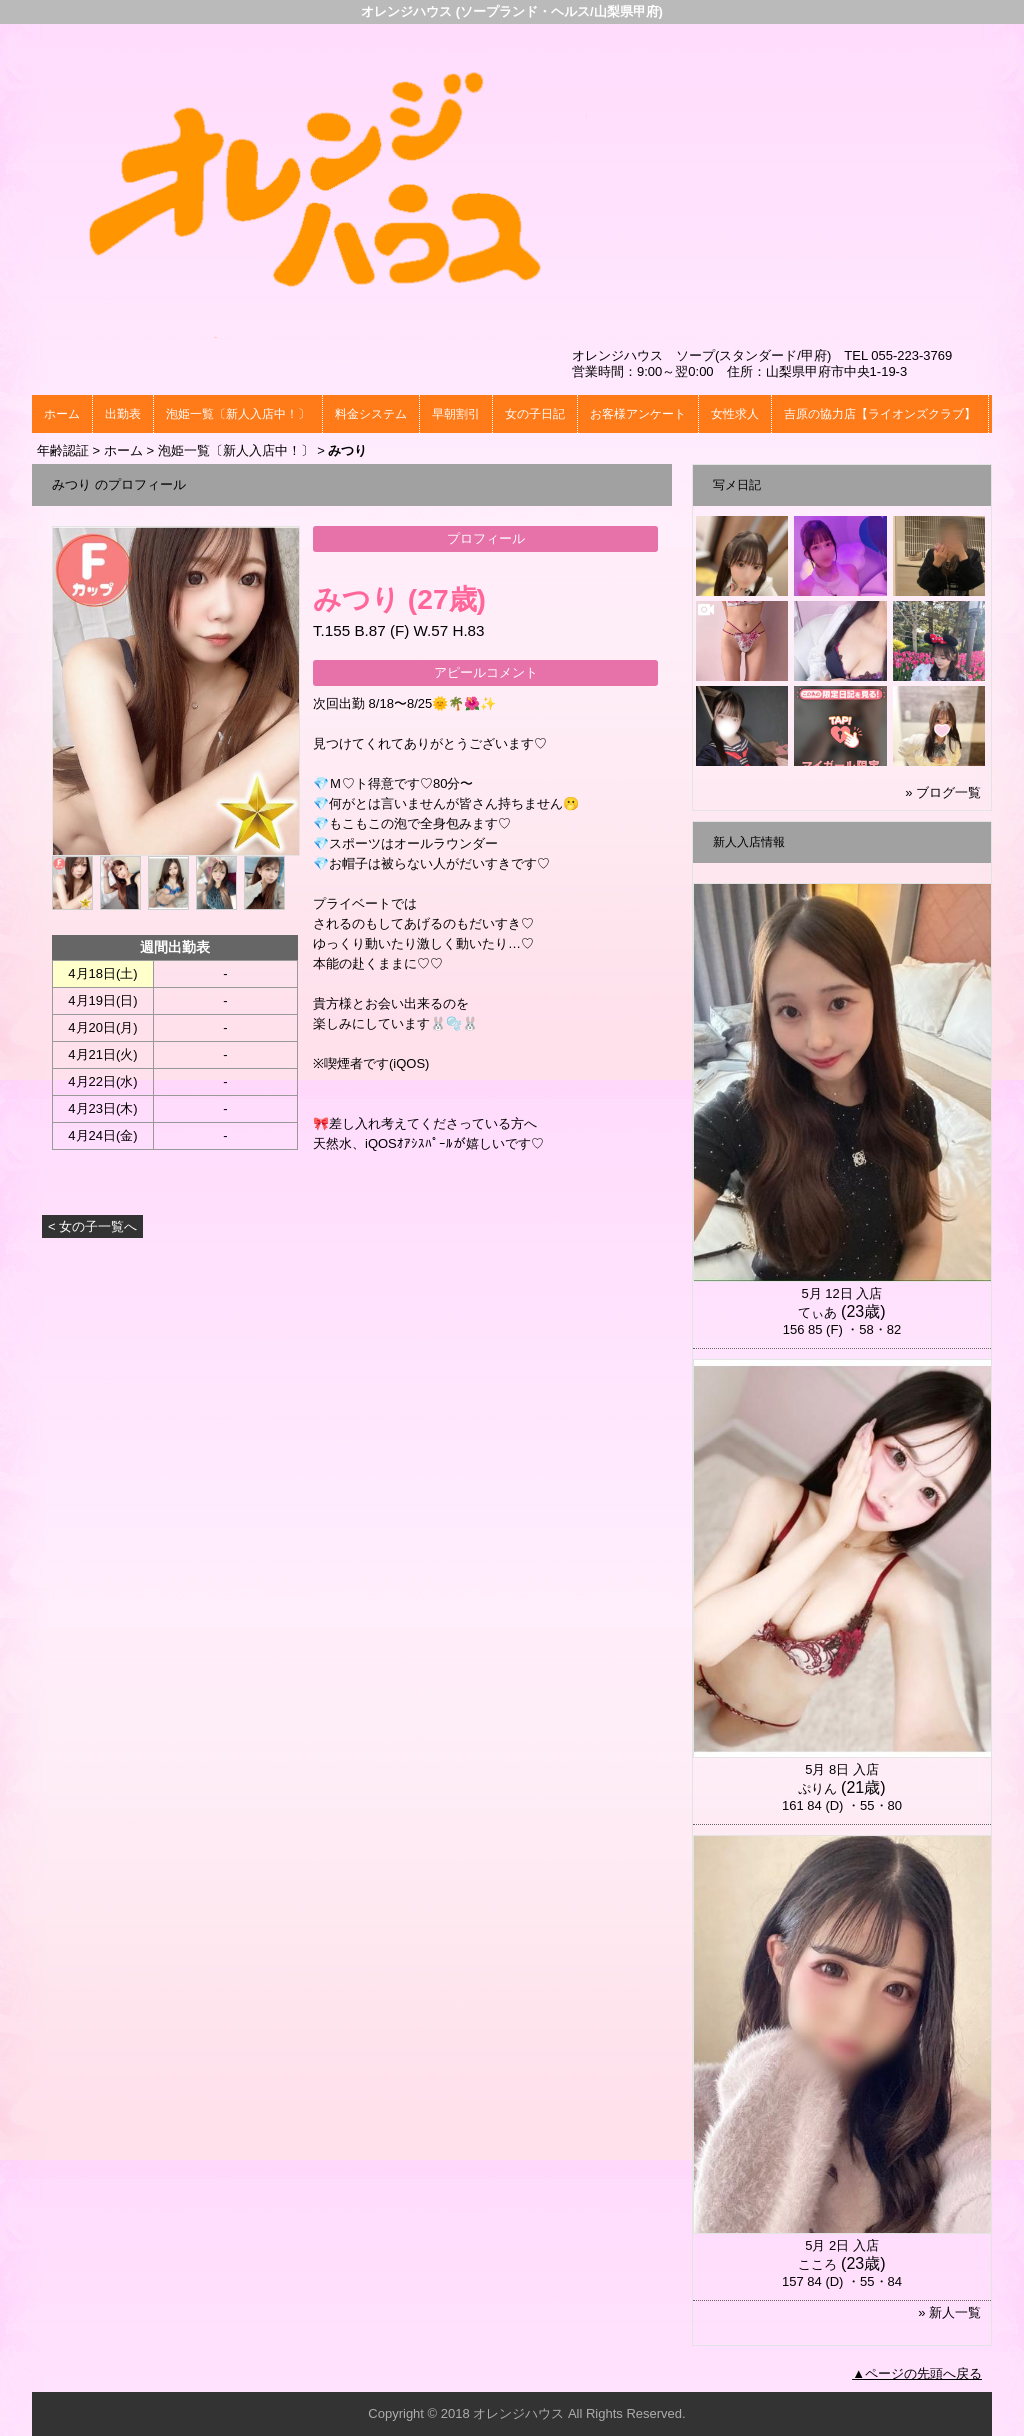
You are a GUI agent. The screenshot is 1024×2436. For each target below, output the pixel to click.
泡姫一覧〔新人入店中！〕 (238, 414)
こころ (817, 2264)
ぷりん (817, 1788)
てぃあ (817, 1312)
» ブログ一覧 (943, 792)
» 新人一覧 (949, 2312)
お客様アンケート (638, 414)
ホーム (62, 414)
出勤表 (123, 414)
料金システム (371, 414)
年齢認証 (63, 450)
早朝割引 (456, 414)
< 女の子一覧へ (92, 1226)
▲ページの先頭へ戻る (917, 2373)
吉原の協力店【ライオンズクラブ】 (880, 414)
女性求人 (735, 414)
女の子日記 (535, 414)
